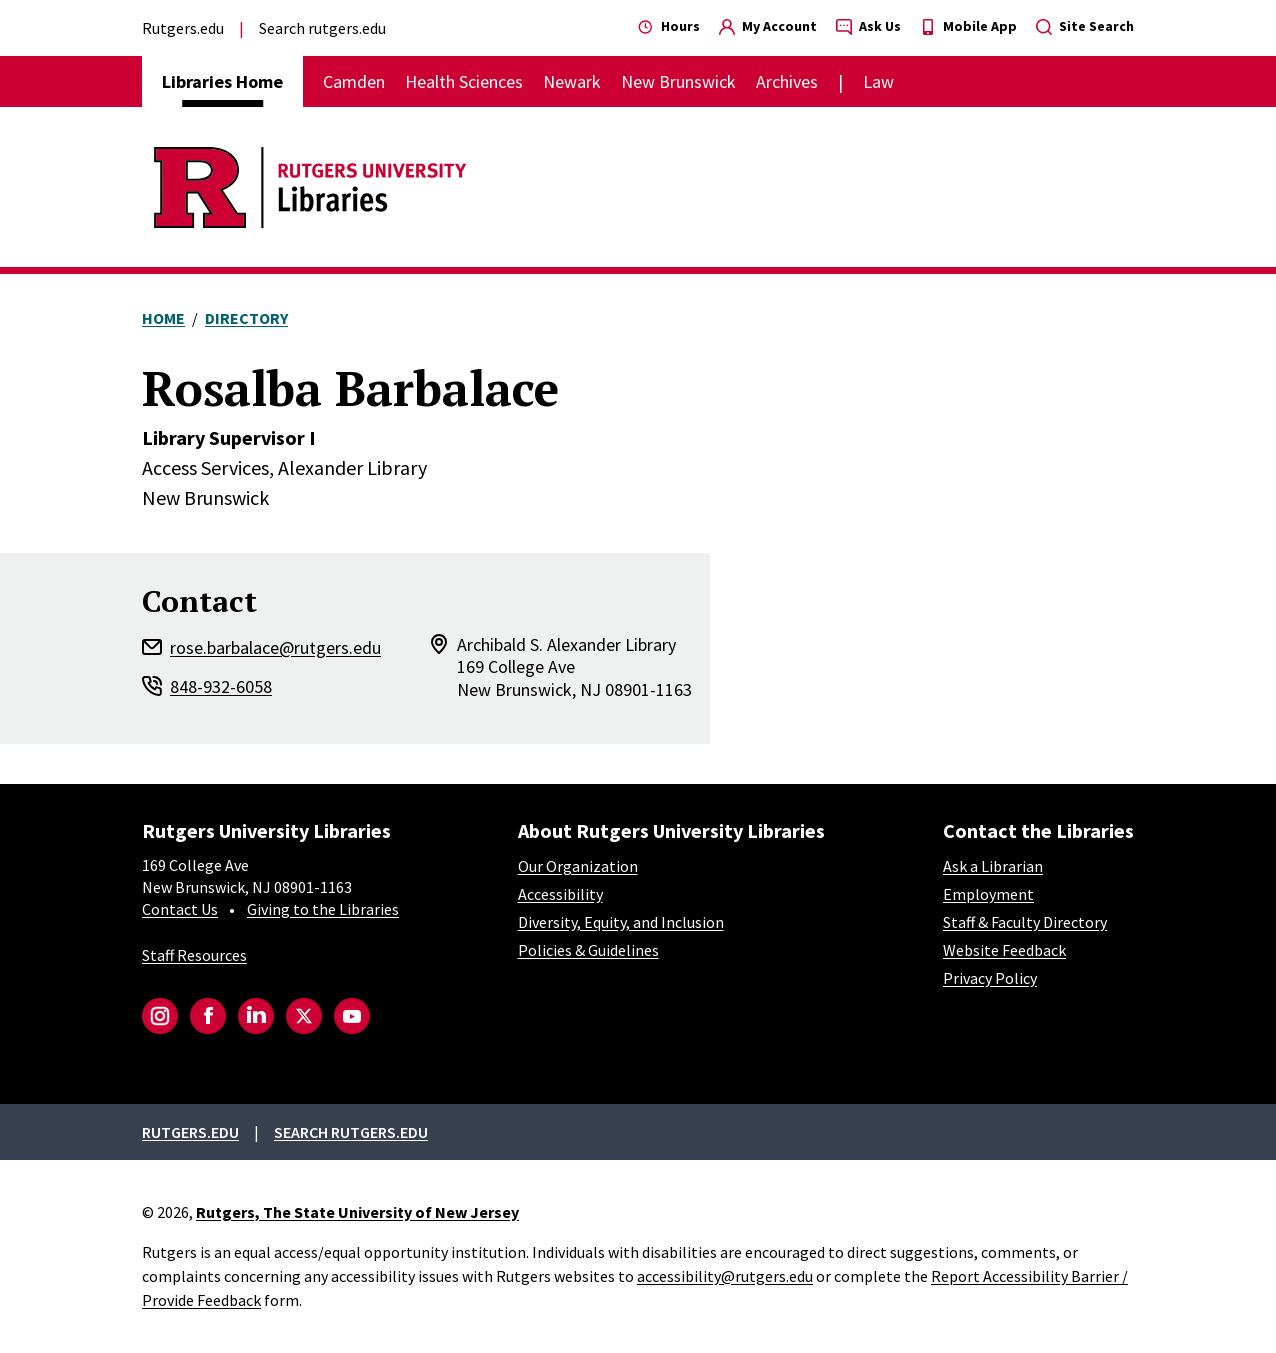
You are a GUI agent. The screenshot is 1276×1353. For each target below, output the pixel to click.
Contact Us (180, 909)
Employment (988, 894)
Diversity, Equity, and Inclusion (621, 922)
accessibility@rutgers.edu (725, 1276)
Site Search (1085, 26)
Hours (669, 26)
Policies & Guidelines (588, 950)
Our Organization (578, 866)
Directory (246, 318)
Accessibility (560, 894)
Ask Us (868, 26)
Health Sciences (464, 81)
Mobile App (968, 26)
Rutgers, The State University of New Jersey (357, 1212)
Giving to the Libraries (323, 909)
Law (878, 81)
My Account (768, 26)
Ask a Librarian (993, 866)
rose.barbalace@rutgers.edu (275, 647)
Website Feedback (1004, 950)
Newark (572, 81)
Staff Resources (194, 955)
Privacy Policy (990, 978)
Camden (354, 81)
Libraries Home (222, 81)
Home (163, 318)
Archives (787, 81)
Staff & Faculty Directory (1025, 922)
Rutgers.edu (183, 28)
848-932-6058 (221, 686)
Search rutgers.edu (322, 28)
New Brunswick (678, 81)
